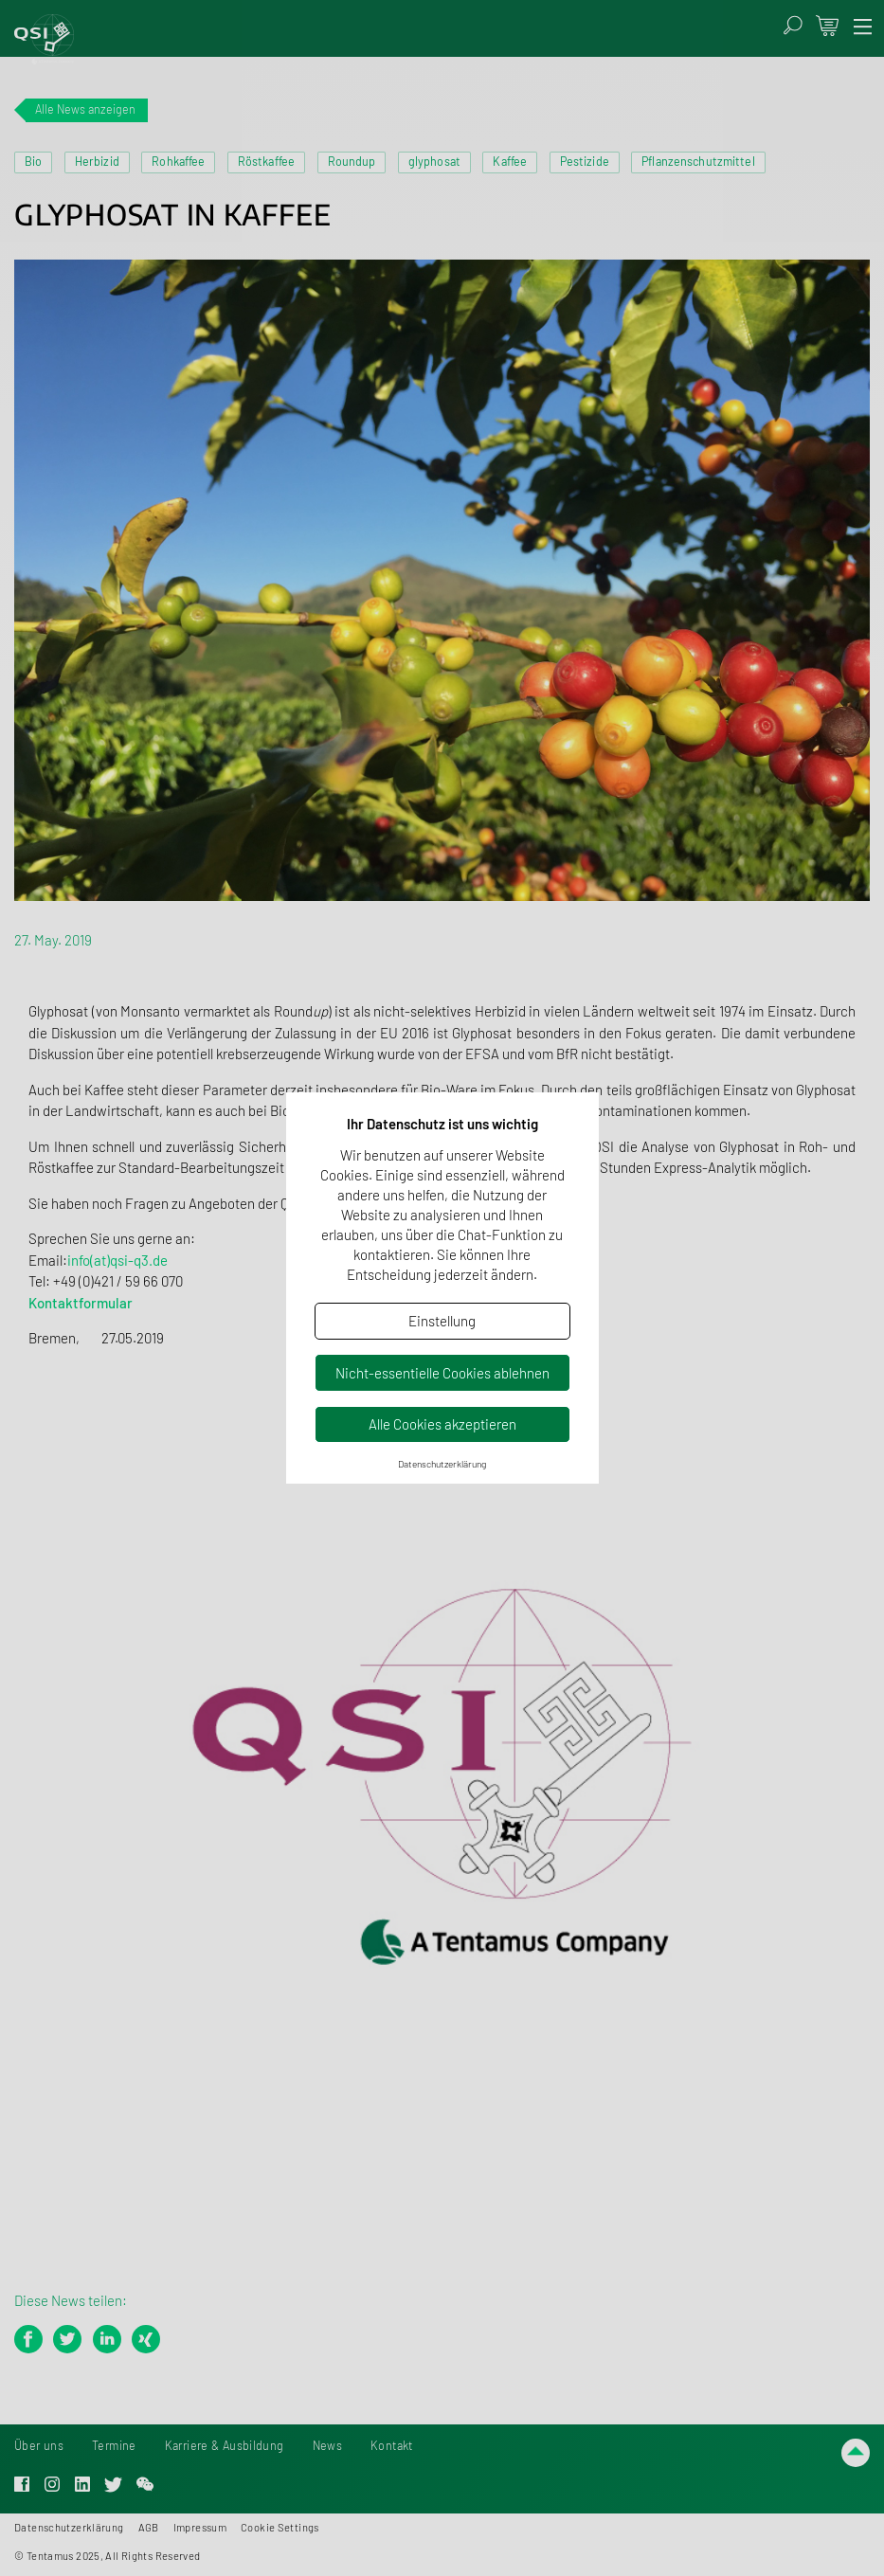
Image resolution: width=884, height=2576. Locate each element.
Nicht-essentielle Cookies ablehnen (442, 1372)
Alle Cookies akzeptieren (442, 1423)
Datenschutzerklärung (442, 1463)
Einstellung (442, 1320)
